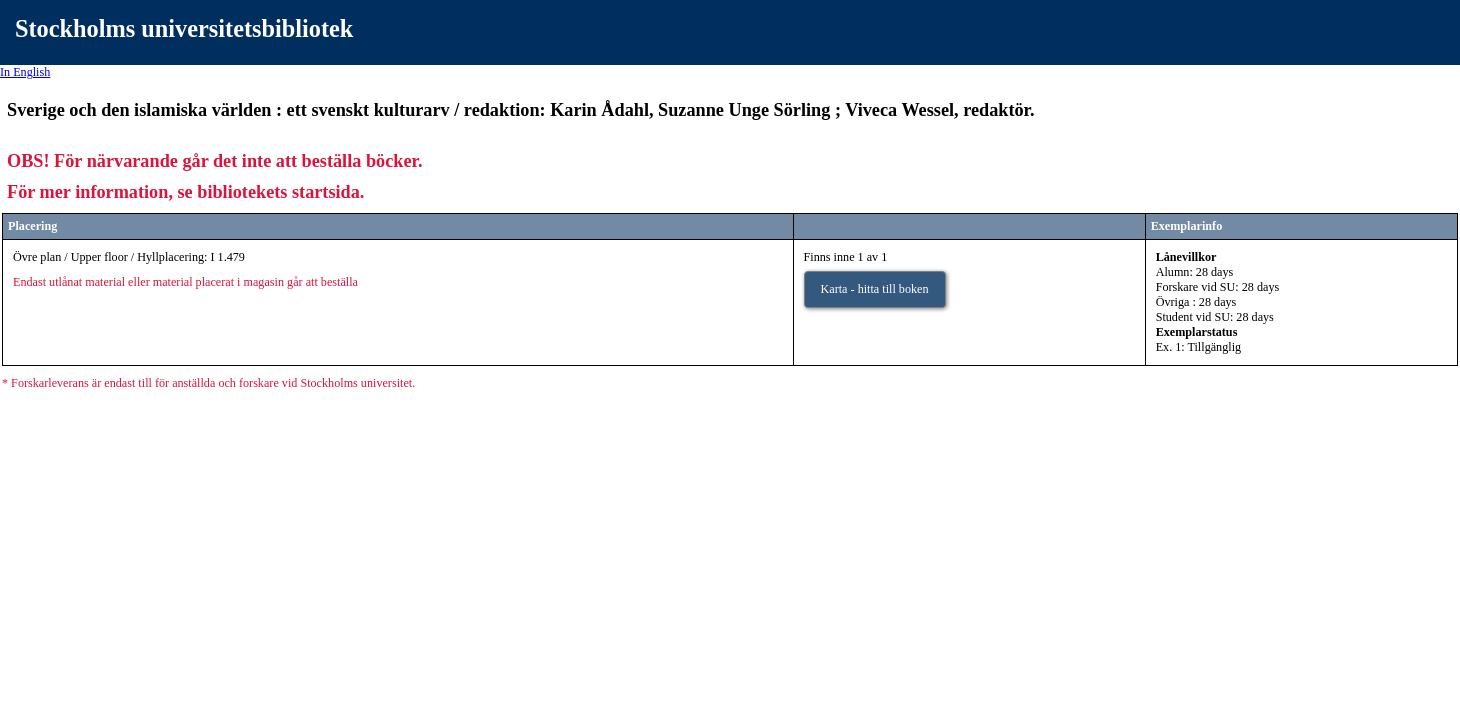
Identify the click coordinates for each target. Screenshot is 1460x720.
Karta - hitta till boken (875, 289)
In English (25, 72)
